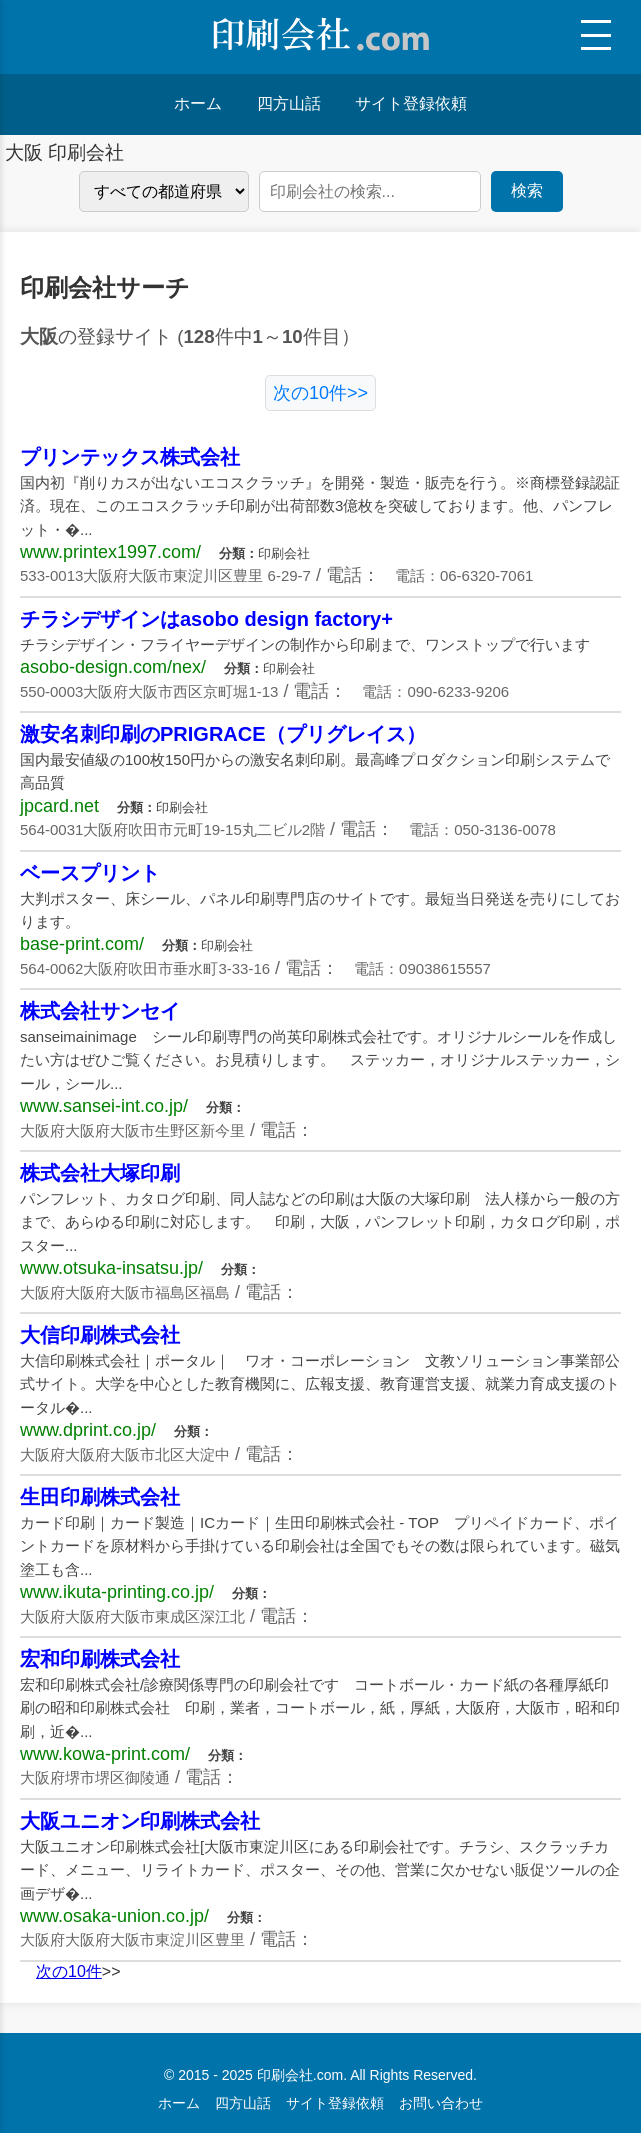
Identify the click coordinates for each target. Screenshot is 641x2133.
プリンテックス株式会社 (130, 457)
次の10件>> (320, 393)
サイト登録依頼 (411, 103)
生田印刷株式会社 (100, 1497)
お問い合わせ (441, 2103)
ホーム (198, 103)
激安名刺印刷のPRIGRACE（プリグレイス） (223, 734)
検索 (527, 190)
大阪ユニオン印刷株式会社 (140, 1821)
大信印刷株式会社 (100, 1335)
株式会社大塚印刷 (100, 1173)
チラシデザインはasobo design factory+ (206, 619)
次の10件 (69, 1971)
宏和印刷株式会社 (100, 1659)
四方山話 (289, 103)
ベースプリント (90, 873)
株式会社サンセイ (100, 1011)
